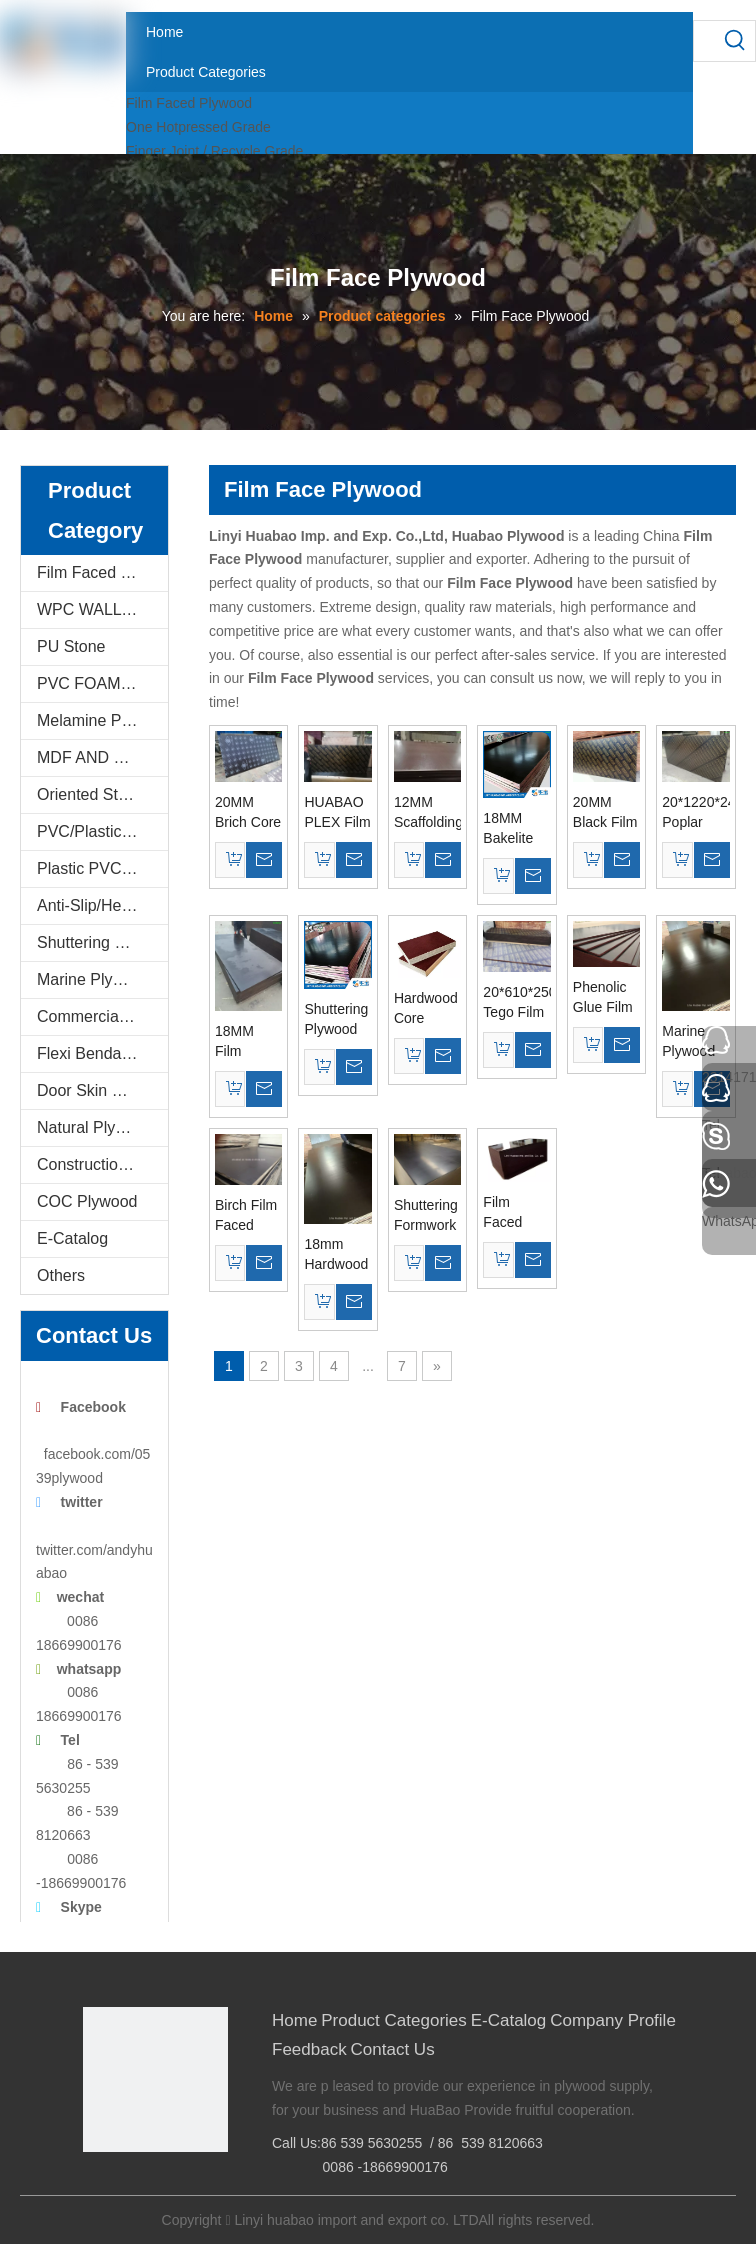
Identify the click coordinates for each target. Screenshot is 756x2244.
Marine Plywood (94, 979)
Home (294, 2020)
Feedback (309, 2049)
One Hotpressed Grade (198, 127)
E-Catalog (72, 1238)
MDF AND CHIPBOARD (102, 757)
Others (61, 1275)
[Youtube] (189, 2185)
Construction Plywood (102, 1164)
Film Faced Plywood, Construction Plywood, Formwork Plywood (516, 1213)
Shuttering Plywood (102, 942)
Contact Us (393, 2049)
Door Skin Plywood (102, 1090)
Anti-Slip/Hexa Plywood (102, 905)
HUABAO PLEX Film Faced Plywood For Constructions (337, 813)
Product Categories (394, 2020)
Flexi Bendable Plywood (102, 1053)
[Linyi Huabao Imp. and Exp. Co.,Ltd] (155, 2079)
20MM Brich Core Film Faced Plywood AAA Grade (248, 813)
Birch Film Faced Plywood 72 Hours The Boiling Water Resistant (246, 1216)
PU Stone (71, 646)
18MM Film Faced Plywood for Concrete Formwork (246, 1042)
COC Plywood (87, 1201)
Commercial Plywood (102, 1016)
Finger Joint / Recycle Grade (214, 151)
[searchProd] (704, 41)
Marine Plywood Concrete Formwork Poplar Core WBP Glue (695, 1042)
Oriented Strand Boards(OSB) (102, 794)
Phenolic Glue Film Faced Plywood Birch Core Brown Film (606, 998)
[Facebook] (96, 2185)
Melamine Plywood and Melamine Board (102, 720)
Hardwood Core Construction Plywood (427, 1009)
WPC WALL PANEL (102, 609)
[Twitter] (158, 2185)
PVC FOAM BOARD (102, 683)
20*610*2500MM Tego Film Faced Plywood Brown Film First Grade (516, 1003)
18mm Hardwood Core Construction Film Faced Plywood (337, 1255)
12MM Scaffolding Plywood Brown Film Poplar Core (427, 813)
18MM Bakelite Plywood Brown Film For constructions (516, 829)
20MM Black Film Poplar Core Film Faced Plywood (605, 813)
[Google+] (127, 2185)
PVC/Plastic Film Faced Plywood (102, 831)
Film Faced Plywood (189, 103)
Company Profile (613, 2020)
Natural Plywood (95, 1127)
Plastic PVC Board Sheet (102, 868)
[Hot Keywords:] (735, 41)
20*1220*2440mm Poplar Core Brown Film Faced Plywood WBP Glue (695, 813)
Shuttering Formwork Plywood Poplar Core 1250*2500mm (427, 1216)
